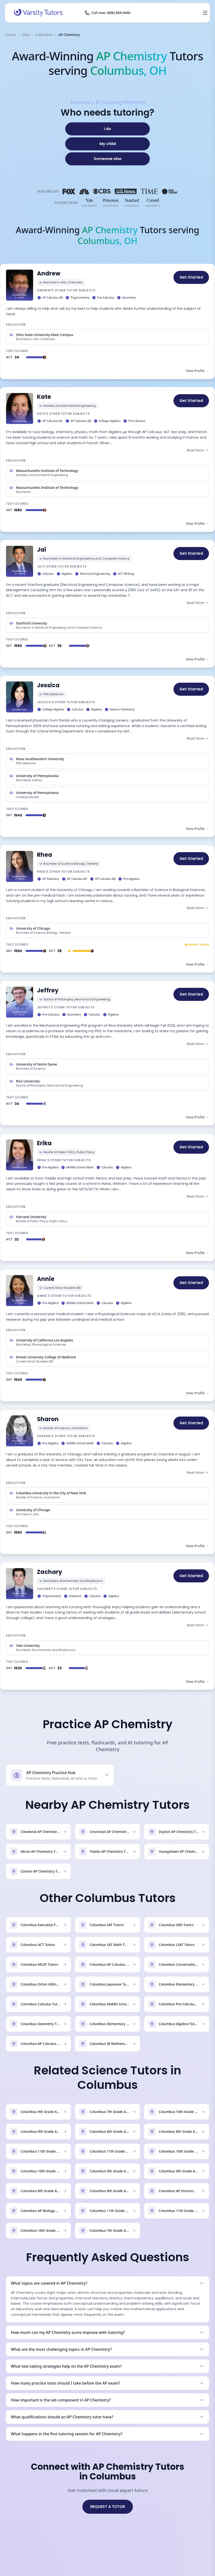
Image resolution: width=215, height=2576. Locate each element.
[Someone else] (107, 158)
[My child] (107, 143)
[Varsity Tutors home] (38, 13)
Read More (198, 450)
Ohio (25, 34)
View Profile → (197, 370)
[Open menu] (205, 13)
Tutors (10, 34)
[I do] (107, 128)
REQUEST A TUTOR (107, 2506)
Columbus (44, 34)
